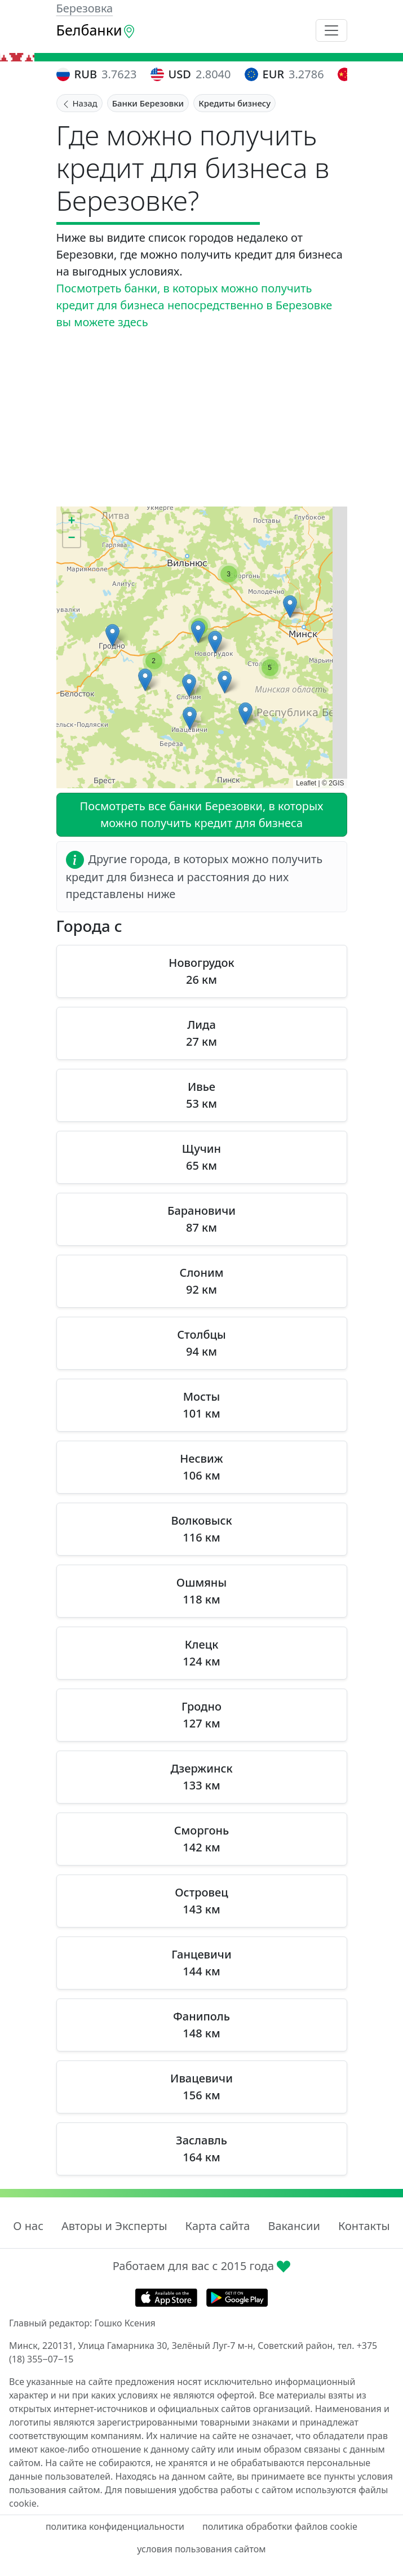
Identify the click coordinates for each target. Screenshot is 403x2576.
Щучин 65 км (201, 1157)
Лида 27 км (201, 1033)
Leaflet (306, 783)
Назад (79, 103)
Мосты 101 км (201, 1405)
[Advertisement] (201, 419)
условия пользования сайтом (201, 2549)
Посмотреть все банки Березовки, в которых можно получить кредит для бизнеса (202, 814)
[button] (290, 606)
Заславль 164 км (201, 2149)
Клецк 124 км (201, 1653)
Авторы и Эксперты (114, 2225)
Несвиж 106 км (201, 1467)
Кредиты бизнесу (234, 103)
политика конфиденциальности (115, 2526)
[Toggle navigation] (331, 30)
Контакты (364, 2225)
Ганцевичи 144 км (201, 1963)
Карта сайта (217, 2225)
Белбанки (96, 29)
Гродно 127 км (201, 1715)
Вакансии (294, 2225)
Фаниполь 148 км (201, 2025)
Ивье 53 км (201, 1095)
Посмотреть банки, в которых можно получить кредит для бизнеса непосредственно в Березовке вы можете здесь (194, 305)
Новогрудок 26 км (201, 971)
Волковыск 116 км (201, 1529)
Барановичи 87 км (201, 1219)
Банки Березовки (148, 103)
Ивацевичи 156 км (201, 2087)
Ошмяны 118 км (201, 1591)
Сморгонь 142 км (201, 1839)
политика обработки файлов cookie (279, 2526)
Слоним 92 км (202, 1281)
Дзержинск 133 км (201, 1777)
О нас (28, 2225)
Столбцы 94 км (201, 1343)
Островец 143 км (201, 1901)
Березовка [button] (84, 8)
